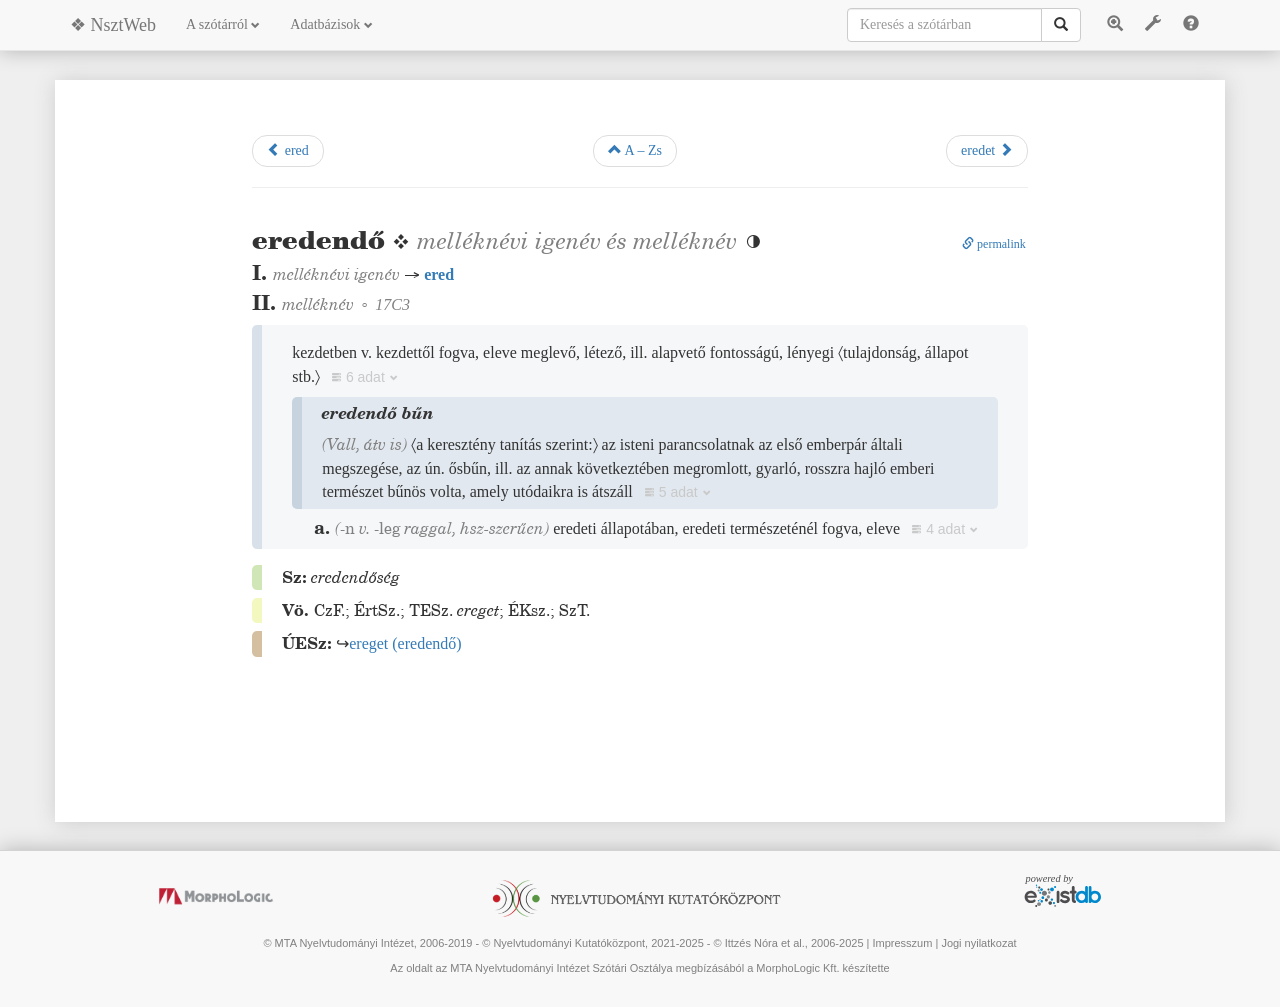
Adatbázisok (331, 24)
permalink (994, 244)
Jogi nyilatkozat (978, 943)
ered (288, 150)
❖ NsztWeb (113, 25)
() (405, 643)
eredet (987, 150)
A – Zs (635, 150)
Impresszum (902, 943)
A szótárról (223, 24)
